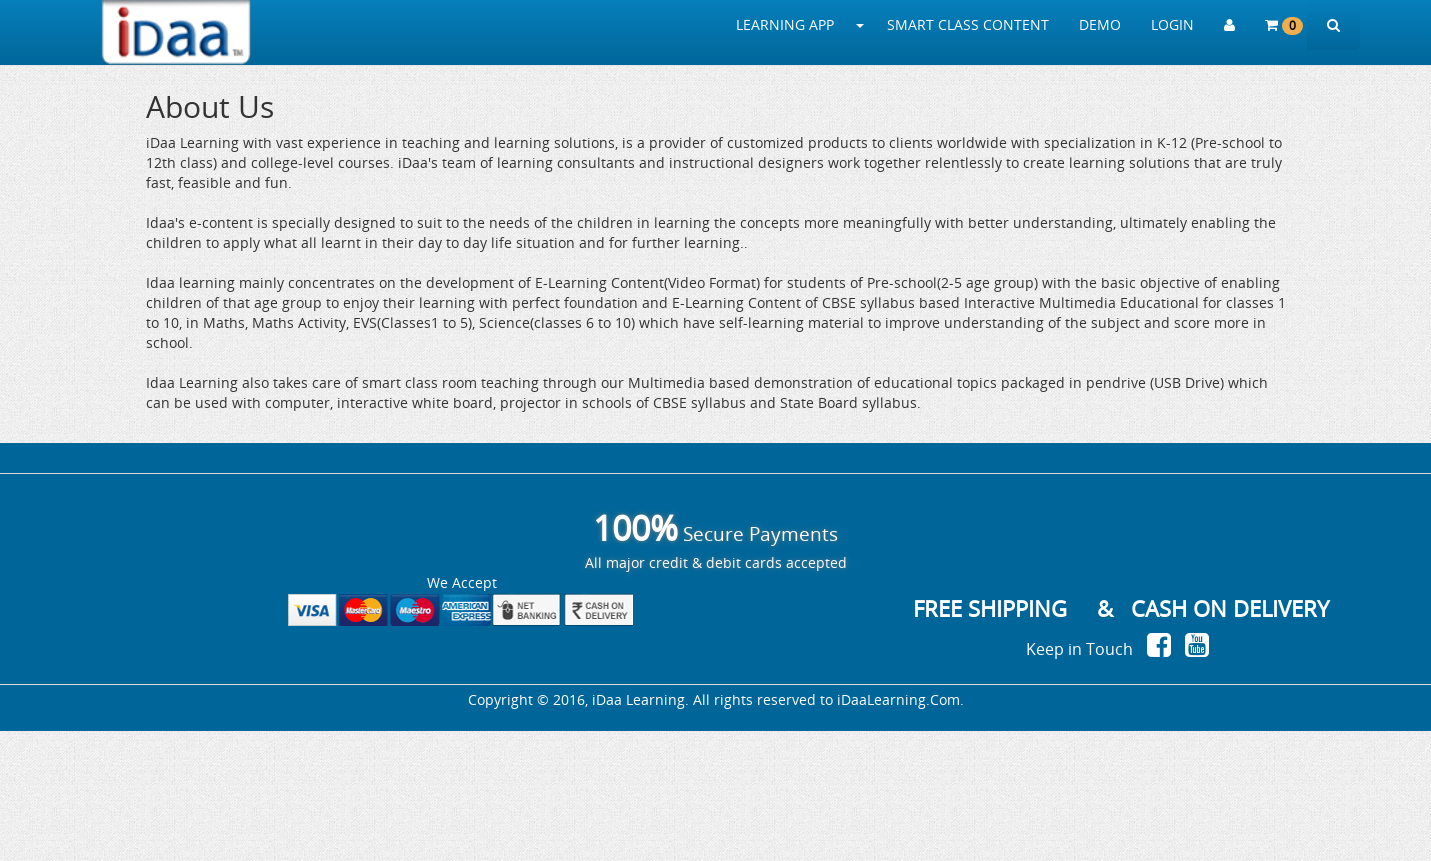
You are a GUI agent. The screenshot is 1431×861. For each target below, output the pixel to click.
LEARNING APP (785, 24)
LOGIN (1172, 24)
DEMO (1100, 24)
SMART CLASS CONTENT (968, 24)
